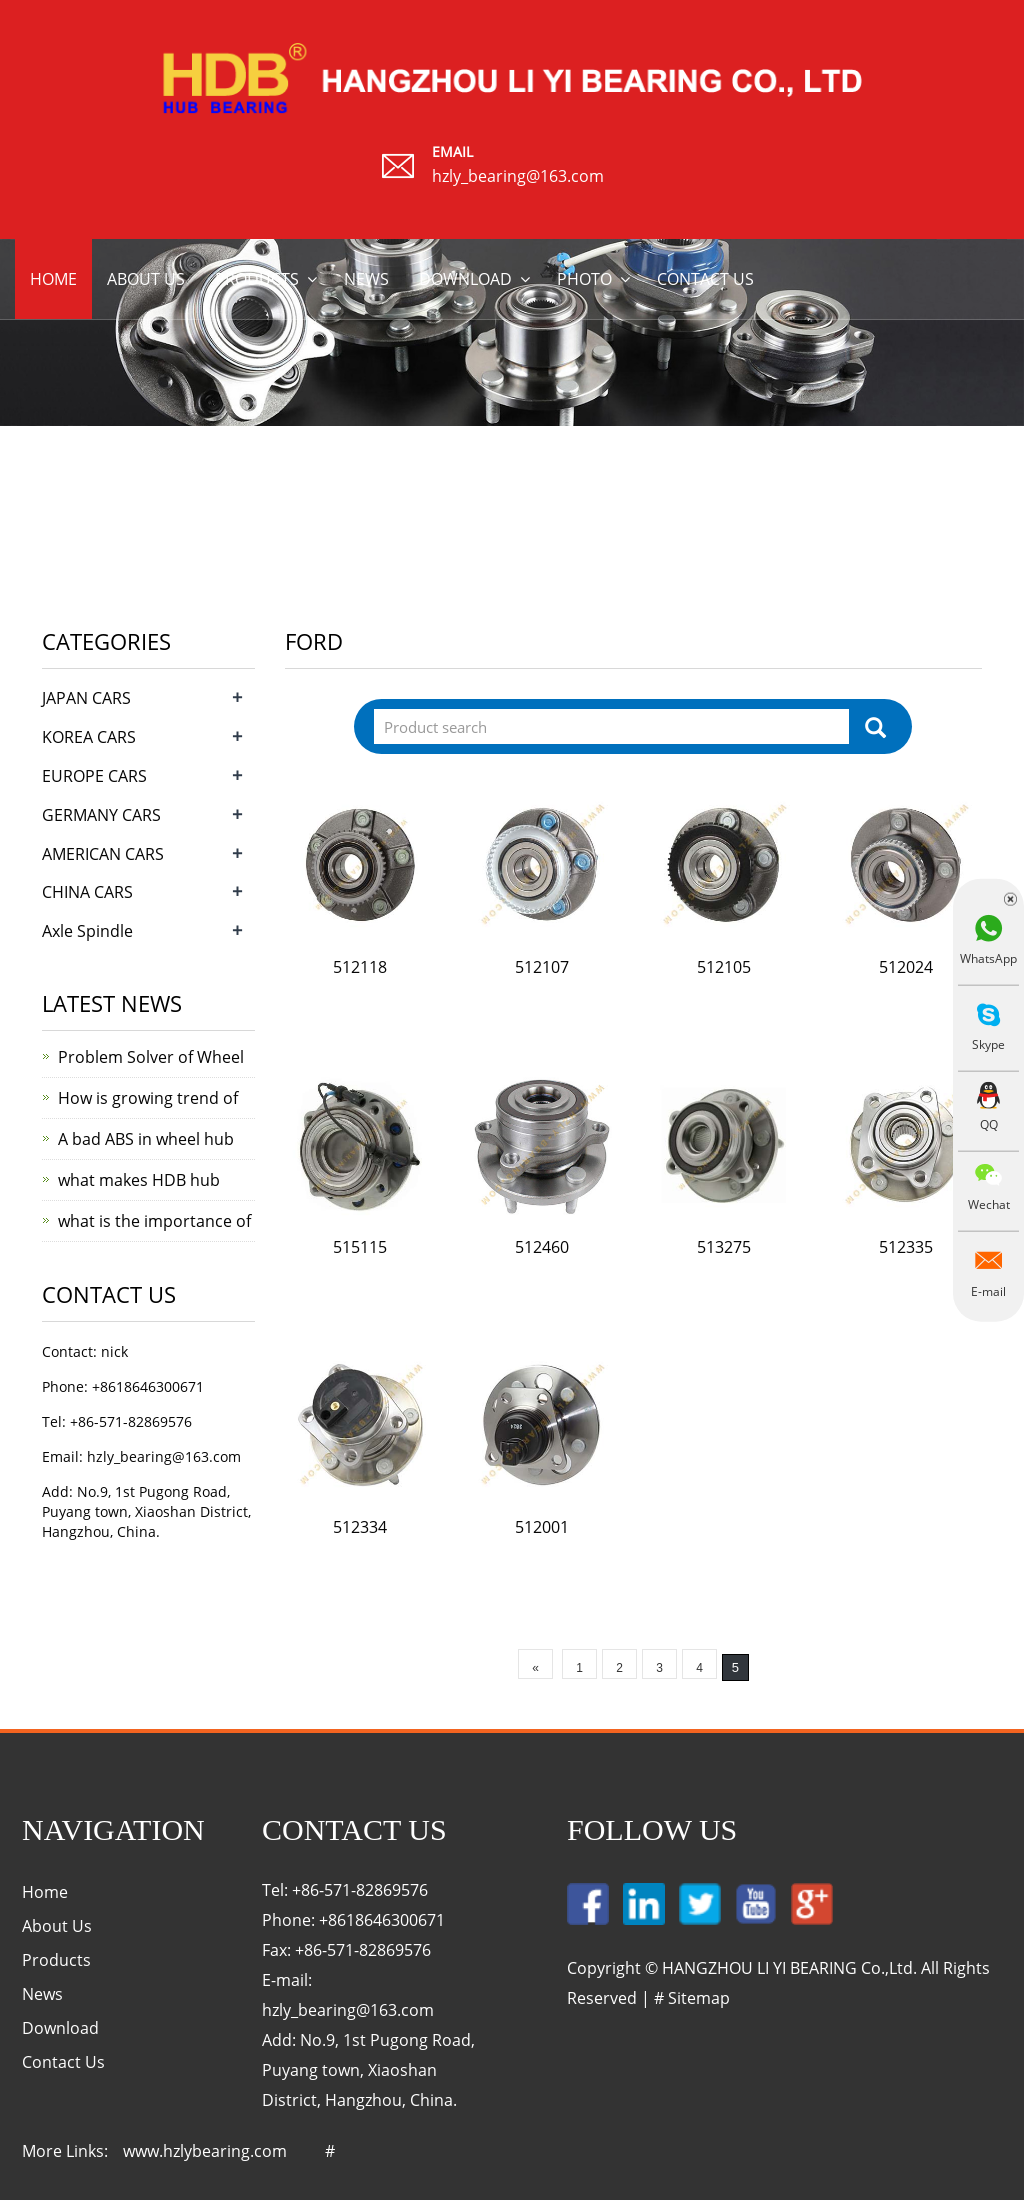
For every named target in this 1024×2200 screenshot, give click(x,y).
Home (53, 279)
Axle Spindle (87, 931)
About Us (57, 1926)
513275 (724, 1247)
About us (146, 279)
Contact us (705, 279)
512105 (724, 967)
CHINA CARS (87, 892)
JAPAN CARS (86, 698)
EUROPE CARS (94, 776)
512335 (906, 1247)
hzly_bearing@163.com (518, 176)
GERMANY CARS (101, 815)
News (366, 279)
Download (465, 279)
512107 (542, 967)
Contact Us (63, 2062)
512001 (542, 1527)
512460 (542, 1247)
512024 (906, 967)
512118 (360, 967)
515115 (360, 1247)
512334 (360, 1527)
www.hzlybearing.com (205, 2151)
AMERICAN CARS (103, 854)
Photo (584, 279)
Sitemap (699, 1998)
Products (257, 279)
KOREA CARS (89, 737)
